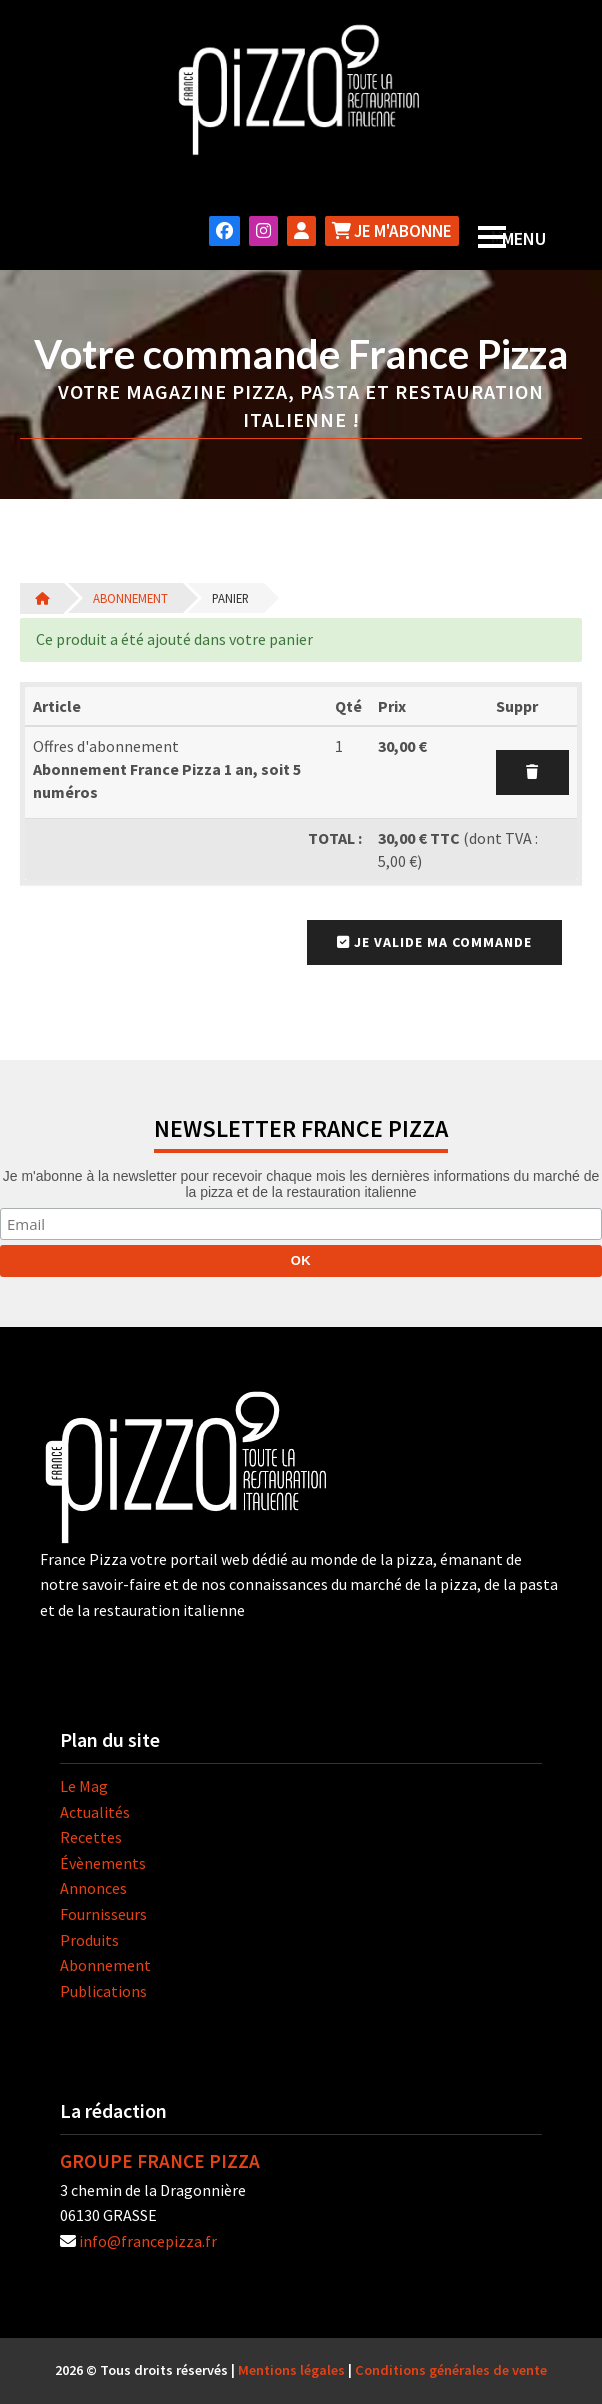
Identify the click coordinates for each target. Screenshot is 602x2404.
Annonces (93, 1888)
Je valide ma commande (434, 942)
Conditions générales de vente (451, 2370)
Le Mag (84, 1786)
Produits (89, 1940)
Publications (103, 1991)
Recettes (91, 1837)
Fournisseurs (103, 1914)
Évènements (103, 1863)
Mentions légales (291, 2370)
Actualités (95, 1812)
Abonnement (130, 598)
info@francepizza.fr (148, 2241)
